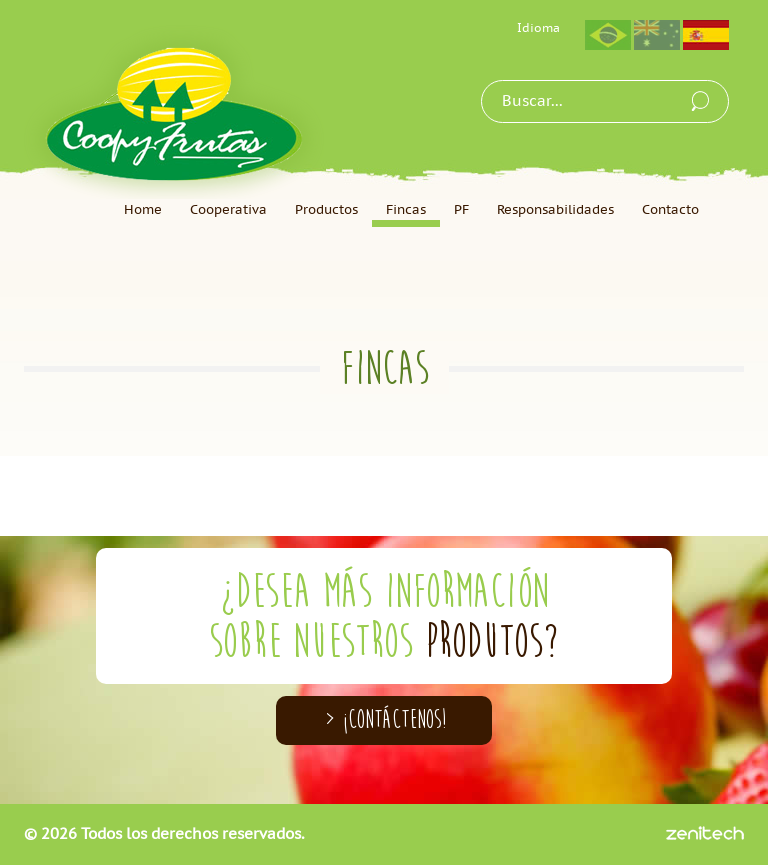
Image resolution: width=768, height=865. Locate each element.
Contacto (670, 210)
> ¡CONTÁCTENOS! (384, 719)
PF (461, 210)
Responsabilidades (555, 210)
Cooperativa (228, 210)
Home (143, 210)
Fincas (406, 210)
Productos (326, 210)
